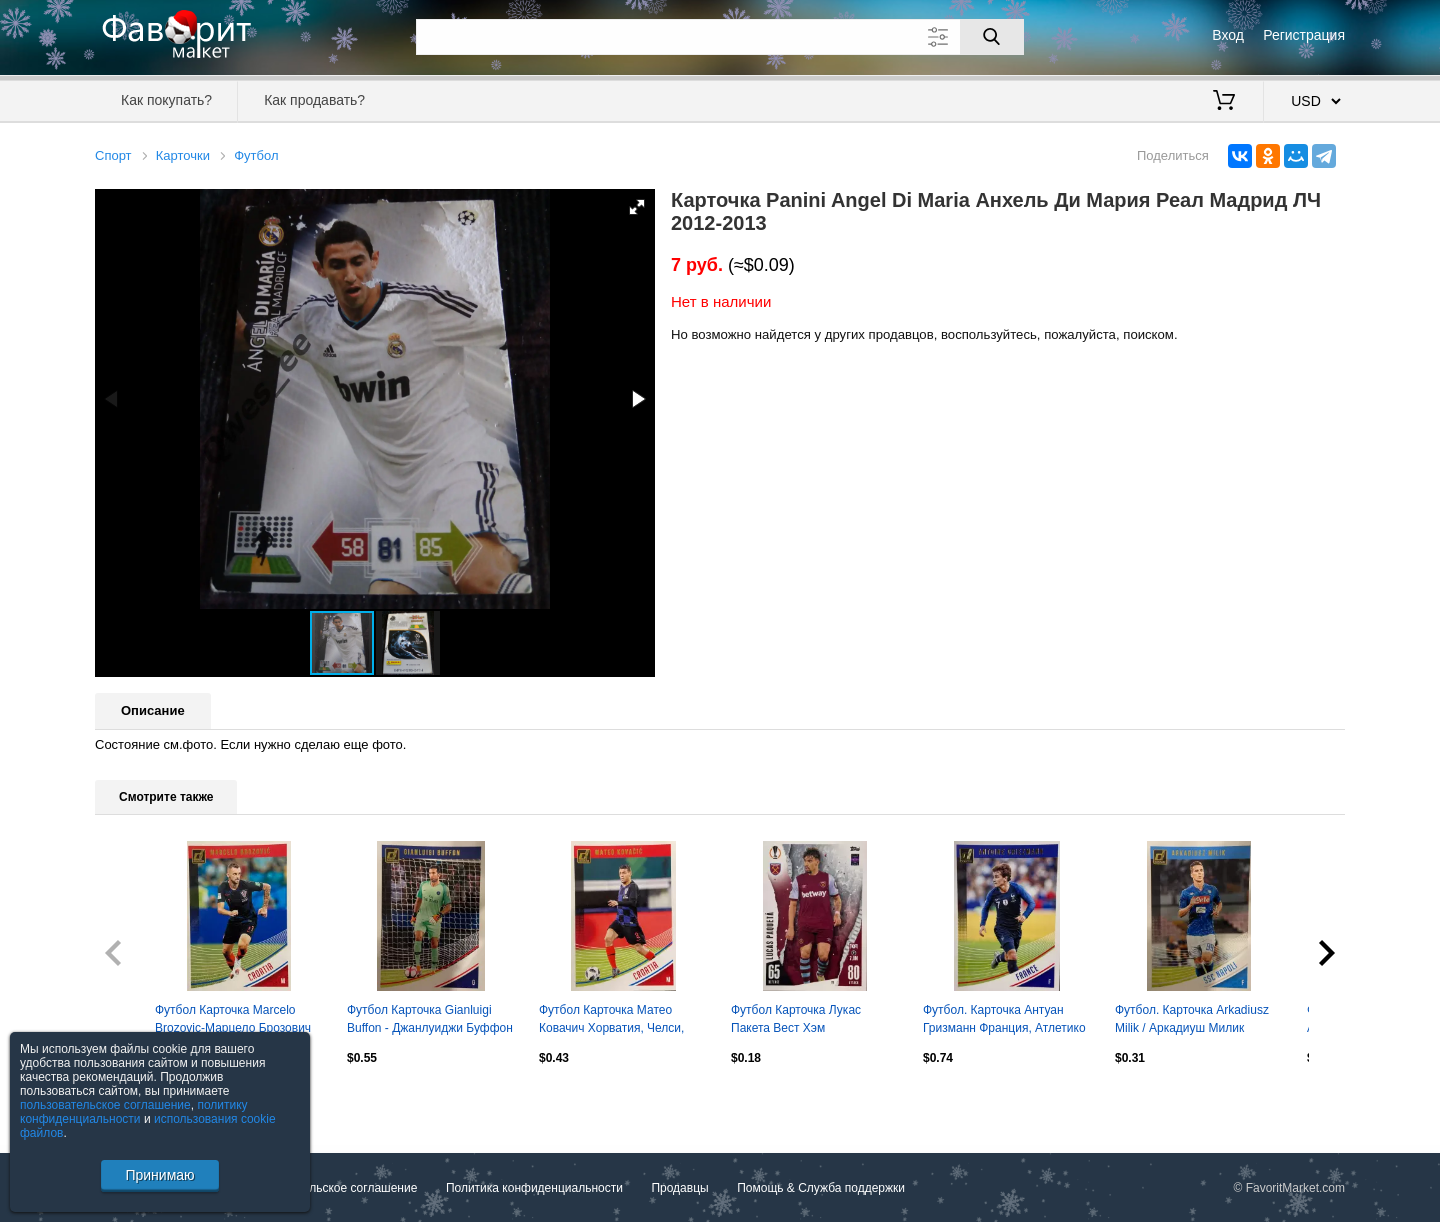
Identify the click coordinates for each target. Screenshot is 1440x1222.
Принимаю (159, 1175)
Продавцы (679, 1188)
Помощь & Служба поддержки (821, 1188)
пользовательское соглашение (105, 1105)
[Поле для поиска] (720, 37)
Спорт (113, 155)
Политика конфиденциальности (534, 1188)
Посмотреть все (139, 1100)
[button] (637, 207)
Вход (1228, 35)
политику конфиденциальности (134, 1112)
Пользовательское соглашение (331, 1188)
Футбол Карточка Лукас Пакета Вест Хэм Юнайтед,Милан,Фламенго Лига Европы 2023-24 (805, 1021)
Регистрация (1304, 35)
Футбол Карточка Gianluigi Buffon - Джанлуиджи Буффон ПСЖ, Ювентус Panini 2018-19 (430, 1021)
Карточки (183, 155)
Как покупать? (166, 100)
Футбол (256, 155)
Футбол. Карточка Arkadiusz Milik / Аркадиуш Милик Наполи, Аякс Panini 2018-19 (1194, 1021)
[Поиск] (992, 37)
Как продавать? (314, 100)
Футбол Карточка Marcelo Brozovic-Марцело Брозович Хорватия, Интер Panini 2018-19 (237, 1021)
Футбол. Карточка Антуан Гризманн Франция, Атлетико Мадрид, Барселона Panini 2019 (1004, 1021)
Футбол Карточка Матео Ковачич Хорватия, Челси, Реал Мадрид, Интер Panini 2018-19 (615, 1021)
